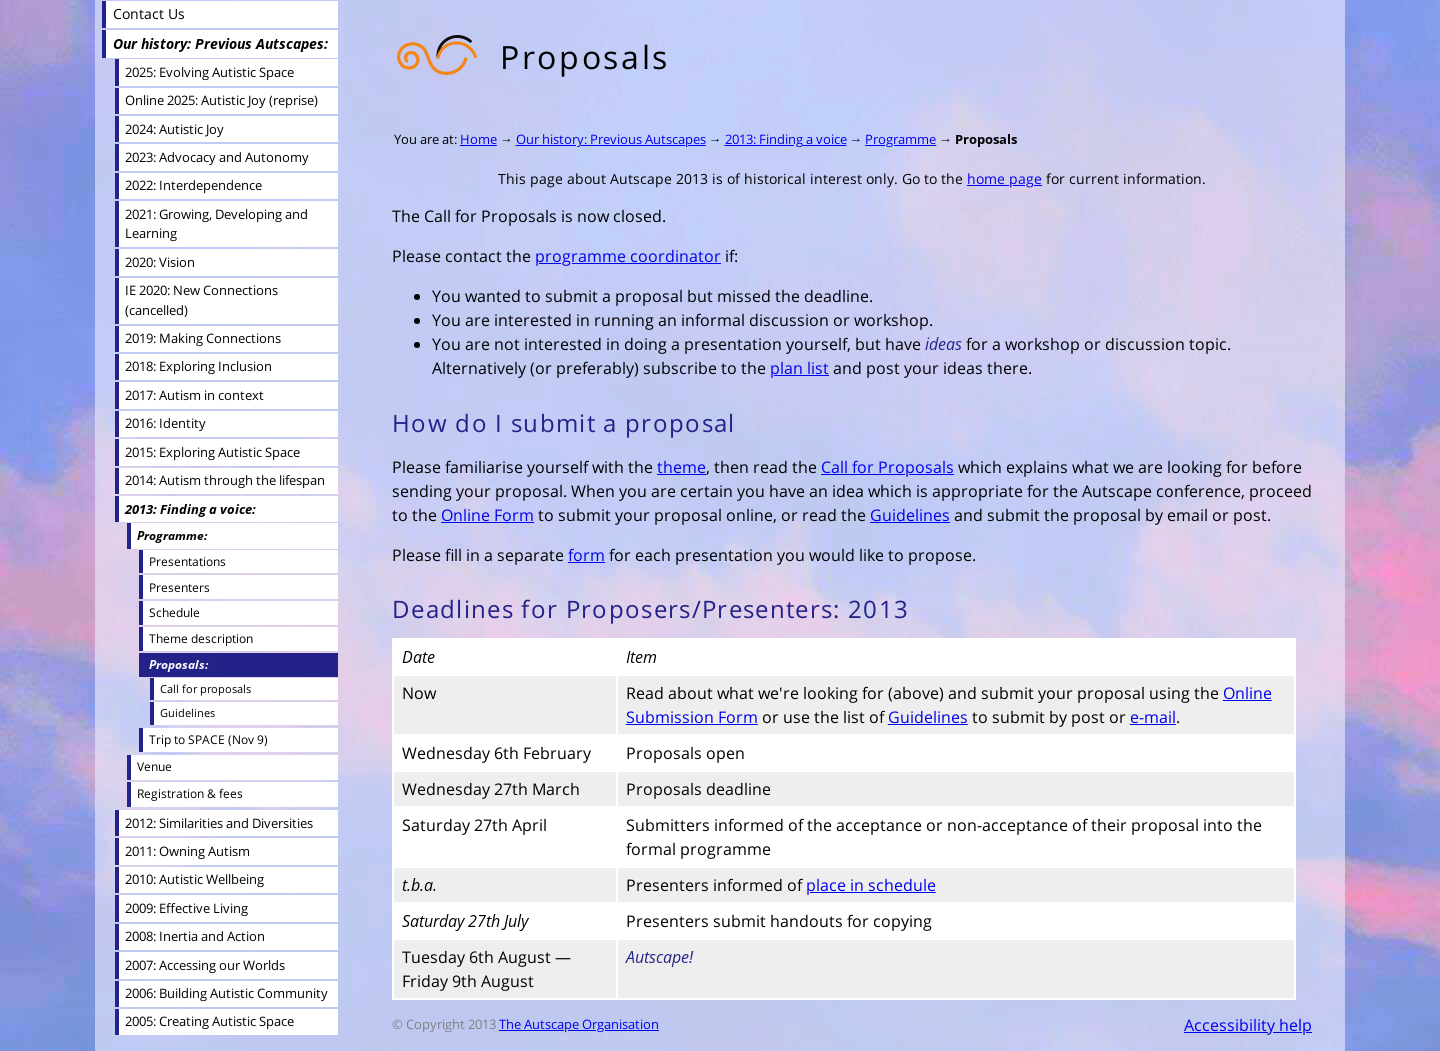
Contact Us (149, 13)
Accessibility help (1248, 1025)
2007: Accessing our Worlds (205, 965)
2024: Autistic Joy (174, 129)
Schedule (174, 612)
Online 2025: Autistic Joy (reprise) (221, 100)
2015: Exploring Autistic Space (212, 452)
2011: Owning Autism (187, 851)
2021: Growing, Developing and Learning (216, 223)
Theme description (201, 638)
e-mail (1153, 717)
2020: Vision (160, 262)
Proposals (986, 139)
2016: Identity (165, 423)
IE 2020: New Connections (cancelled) (201, 299)
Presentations (187, 561)
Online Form (487, 515)
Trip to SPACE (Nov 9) (208, 739)
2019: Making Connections (203, 338)
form (586, 555)
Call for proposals (205, 688)
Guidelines (910, 515)
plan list (799, 368)
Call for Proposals (887, 467)
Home (478, 139)
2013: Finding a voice (786, 139)
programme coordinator (628, 256)
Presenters (179, 587)
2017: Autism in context (194, 395)
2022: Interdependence (193, 185)
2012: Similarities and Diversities (219, 823)
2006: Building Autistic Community (226, 993)
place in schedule (871, 885)
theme (681, 467)
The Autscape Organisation (579, 1024)
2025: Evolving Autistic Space (209, 72)
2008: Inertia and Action (195, 936)
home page (1004, 178)
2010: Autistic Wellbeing (194, 879)
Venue (154, 766)
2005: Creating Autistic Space (209, 1021)
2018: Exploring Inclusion (198, 366)
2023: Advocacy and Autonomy (217, 157)
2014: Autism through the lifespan (225, 480)
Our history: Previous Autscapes (611, 139)
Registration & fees (190, 793)
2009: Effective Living (186, 908)
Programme (900, 139)
